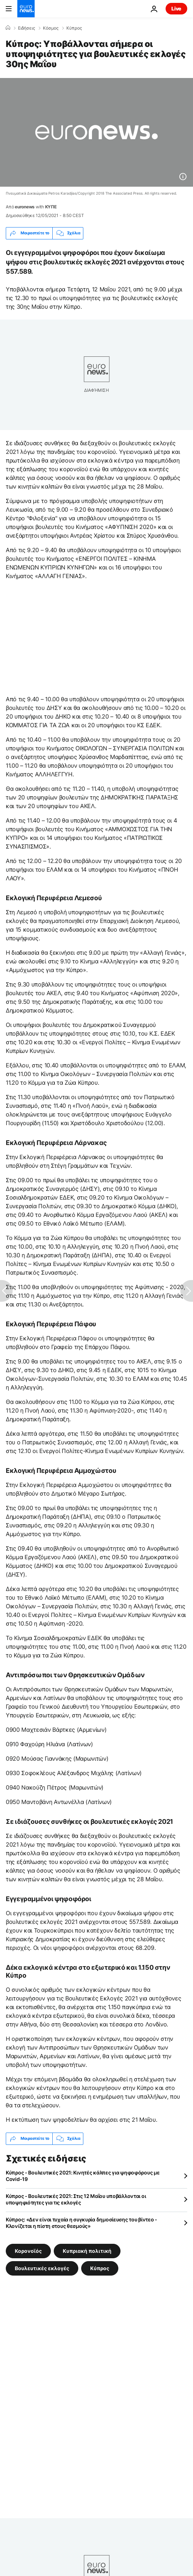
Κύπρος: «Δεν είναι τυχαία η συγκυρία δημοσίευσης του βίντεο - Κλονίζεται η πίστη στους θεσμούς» (81, 2222)
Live (176, 8)
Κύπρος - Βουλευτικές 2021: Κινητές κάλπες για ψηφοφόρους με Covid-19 (82, 2175)
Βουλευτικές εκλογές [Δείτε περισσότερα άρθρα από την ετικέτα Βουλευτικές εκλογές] (42, 2268)
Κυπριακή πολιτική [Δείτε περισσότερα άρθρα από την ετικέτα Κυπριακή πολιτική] (87, 2250)
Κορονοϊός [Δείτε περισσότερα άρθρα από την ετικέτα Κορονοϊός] (28, 2250)
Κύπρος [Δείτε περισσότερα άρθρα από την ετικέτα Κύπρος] (99, 2268)
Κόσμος (50, 28)
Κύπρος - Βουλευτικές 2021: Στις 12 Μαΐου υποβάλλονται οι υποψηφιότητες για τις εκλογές (76, 2199)
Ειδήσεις (26, 28)
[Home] (8, 27)
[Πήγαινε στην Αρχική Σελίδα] (26, 8)
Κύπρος (74, 28)
